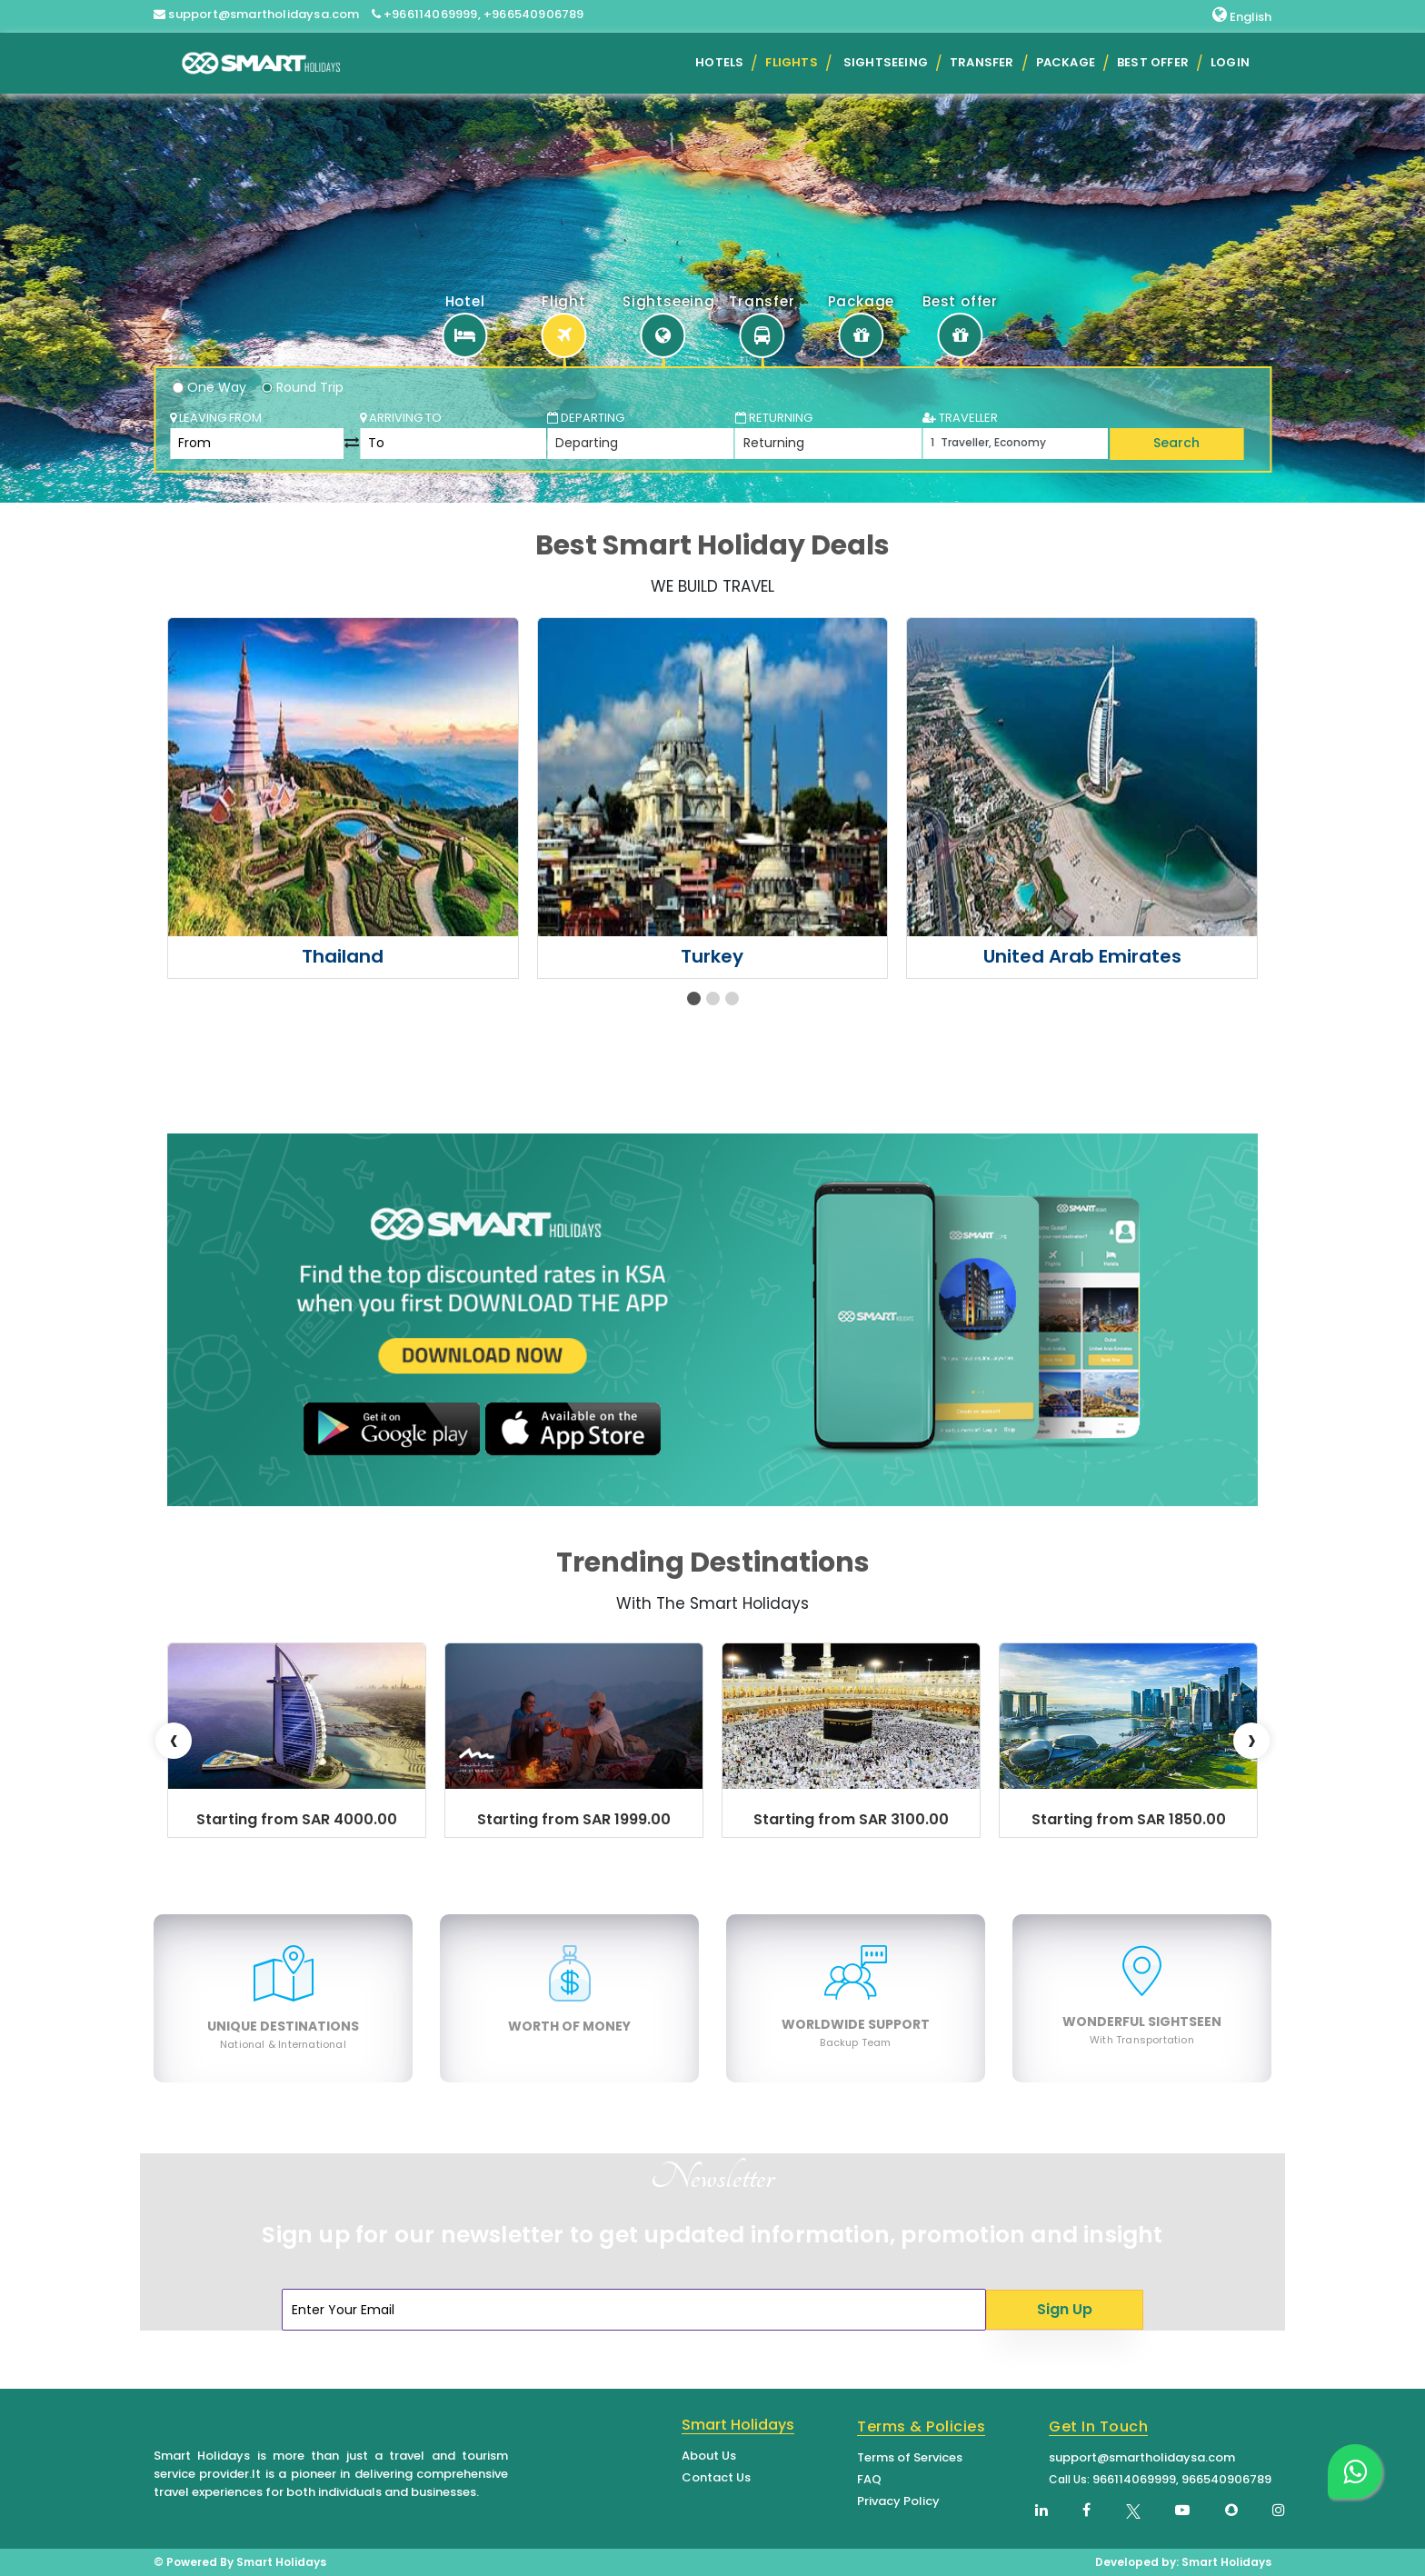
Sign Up (1064, 2309)
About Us (709, 2455)
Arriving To (401, 417)
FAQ (869, 2479)
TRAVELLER (960, 417)
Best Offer (1153, 62)
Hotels (719, 62)
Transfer (982, 62)
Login (1230, 62)
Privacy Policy (898, 2501)
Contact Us (716, 2477)
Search (1176, 443)
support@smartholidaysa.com (1142, 2457)
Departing (585, 417)
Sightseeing (885, 62)
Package (1065, 62)
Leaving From (216, 417)
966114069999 (1134, 2479)
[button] (694, 998)
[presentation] (173, 1740)
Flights (791, 62)
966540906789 (1226, 2479)
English (1241, 15)
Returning (773, 417)
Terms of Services (909, 2457)
